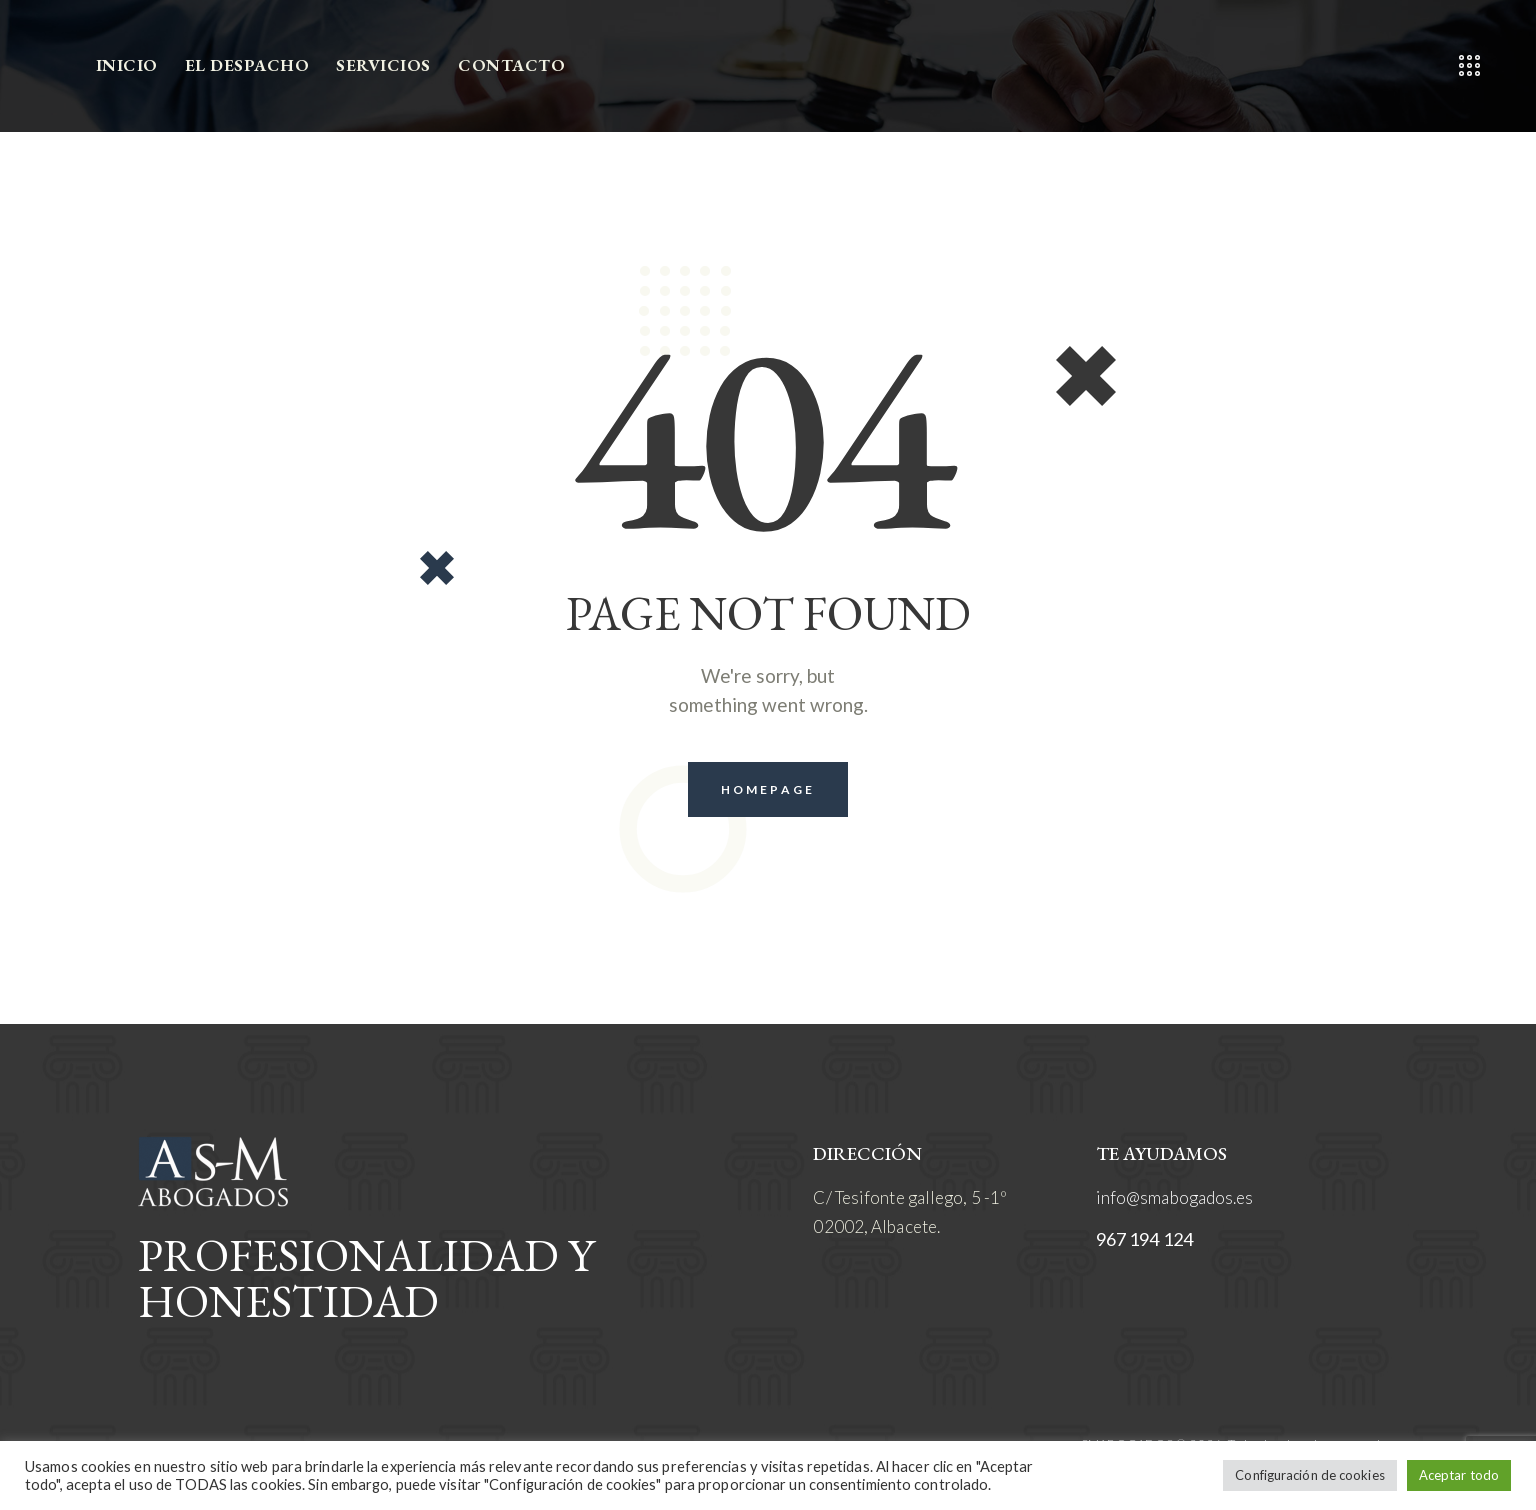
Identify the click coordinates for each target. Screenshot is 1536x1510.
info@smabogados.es (1175, 1197)
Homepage (768, 789)
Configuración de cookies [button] (1309, 1475)
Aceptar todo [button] (1459, 1475)
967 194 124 (1144, 1239)
